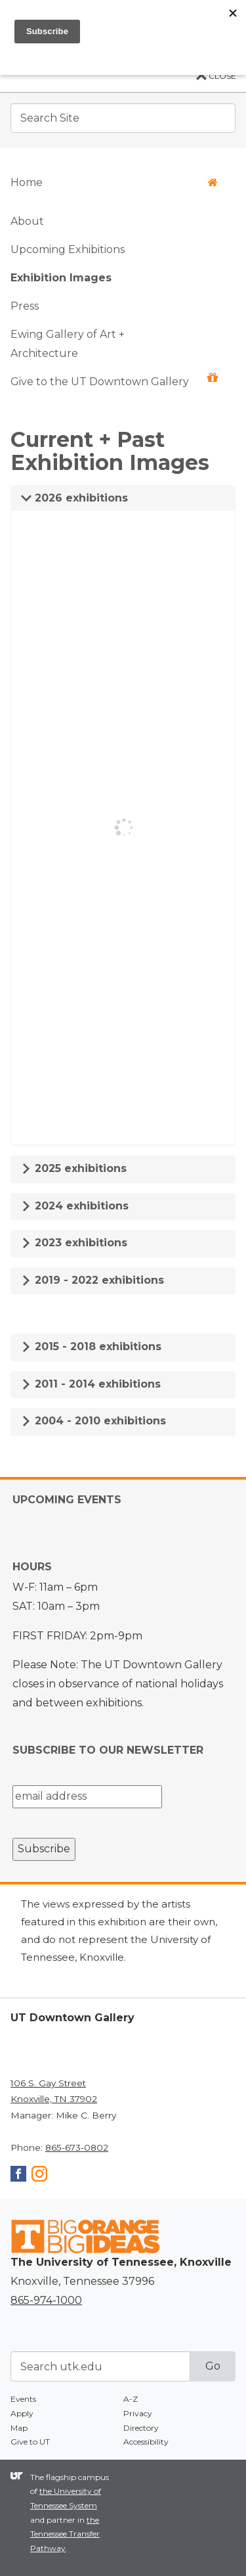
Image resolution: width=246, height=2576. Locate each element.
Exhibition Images (61, 277)
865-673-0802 (76, 2147)
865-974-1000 (46, 2300)
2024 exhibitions (75, 1206)
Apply (21, 2413)
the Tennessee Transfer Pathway (65, 2534)
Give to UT (30, 2442)
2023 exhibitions (74, 1242)
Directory (141, 2428)
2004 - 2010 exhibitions (93, 1421)
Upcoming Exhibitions (67, 249)
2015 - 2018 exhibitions (91, 1346)
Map (19, 2428)
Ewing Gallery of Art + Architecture (67, 344)
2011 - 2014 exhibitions (91, 1384)
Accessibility (146, 2442)
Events (23, 2399)
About (27, 221)
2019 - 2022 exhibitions (92, 1280)
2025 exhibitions (74, 1168)
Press (24, 306)
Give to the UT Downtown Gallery (114, 380)
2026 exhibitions (74, 498)
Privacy (137, 2413)
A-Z (130, 2399)
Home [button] (114, 182)
